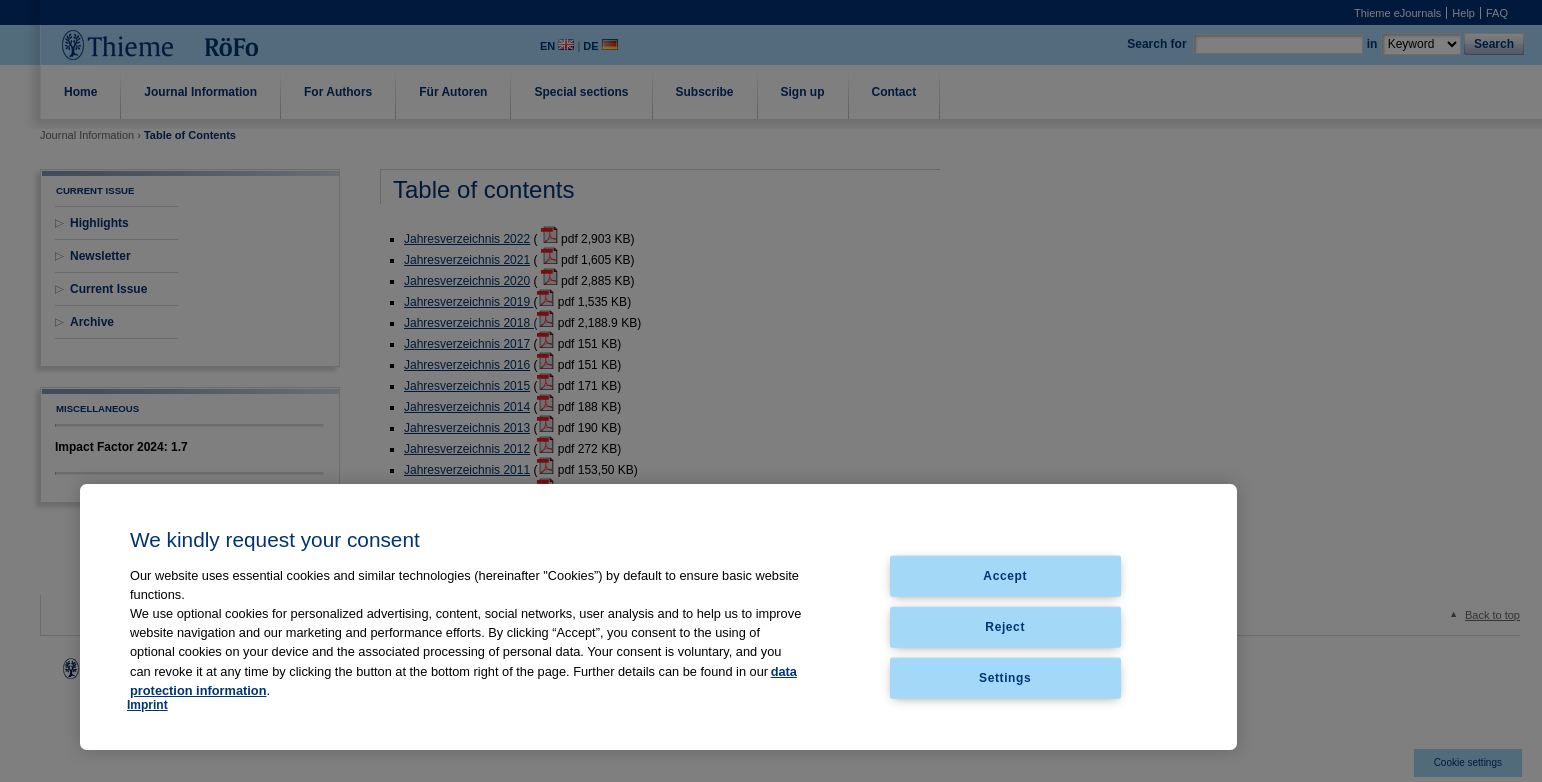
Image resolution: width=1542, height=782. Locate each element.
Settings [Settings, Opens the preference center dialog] (1005, 677)
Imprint (147, 705)
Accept (1005, 576)
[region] (658, 617)
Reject (1005, 626)
